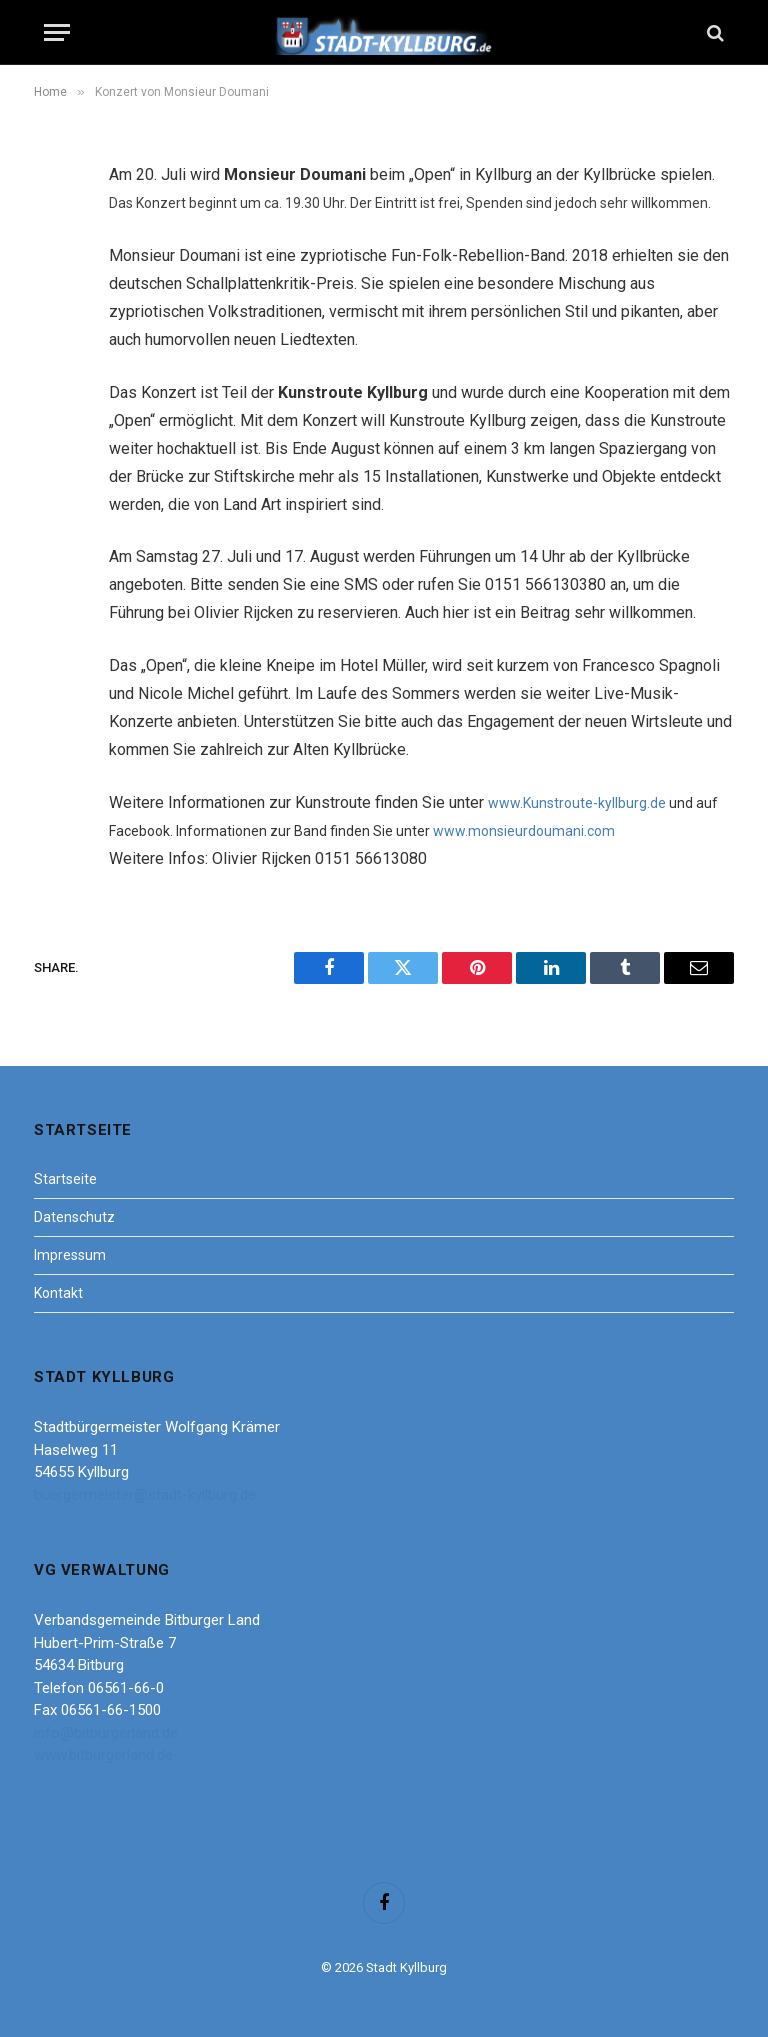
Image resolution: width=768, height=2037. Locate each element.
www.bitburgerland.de (103, 1755)
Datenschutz (74, 1217)
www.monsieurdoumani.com (524, 831)
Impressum (70, 1255)
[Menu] (57, 32)
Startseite (65, 1179)
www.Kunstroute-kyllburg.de (577, 803)
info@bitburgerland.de (106, 1733)
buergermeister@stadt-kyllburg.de (145, 1495)
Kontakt (58, 1293)
